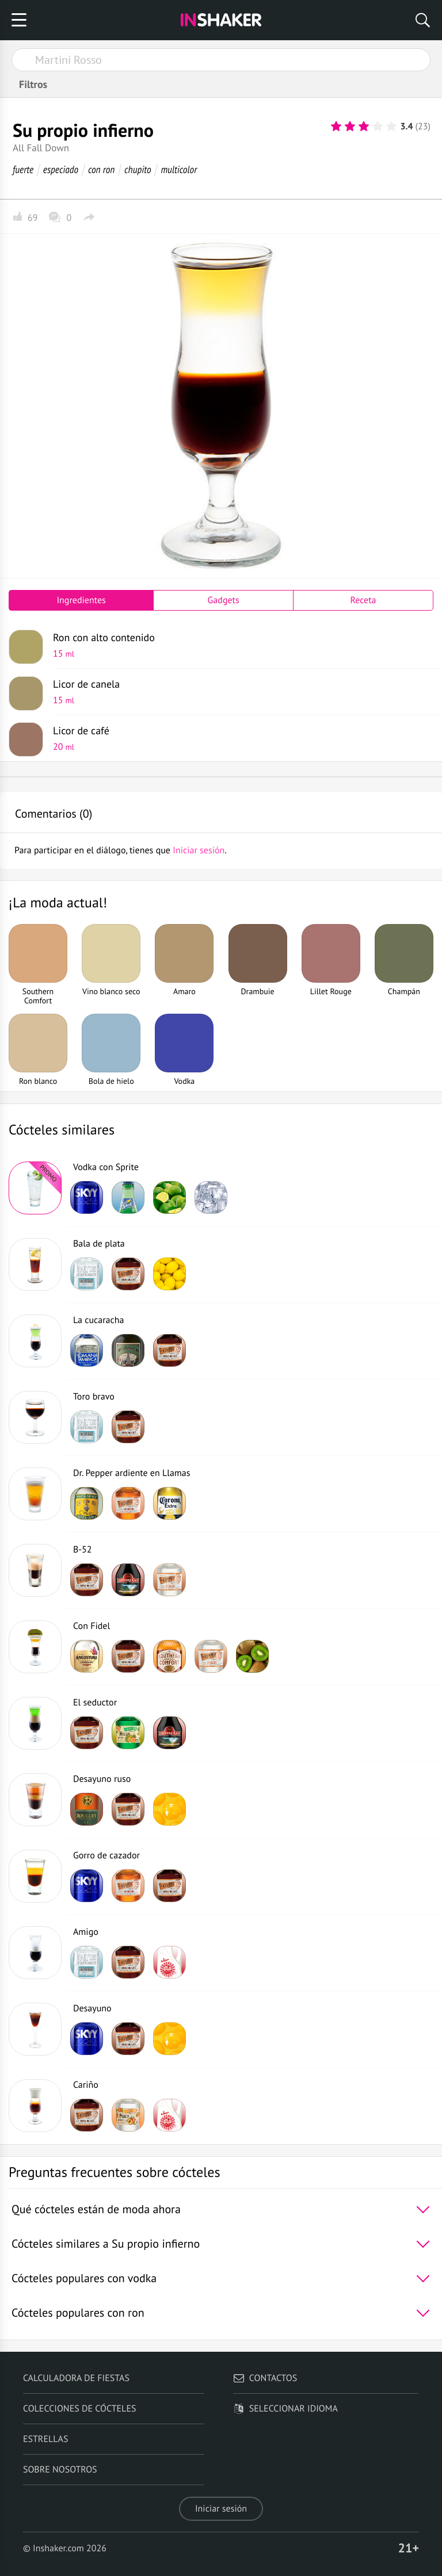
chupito (137, 169)
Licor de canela (239, 691)
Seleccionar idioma (285, 2408)
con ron (101, 169)
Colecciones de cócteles (79, 2408)
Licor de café (239, 738)
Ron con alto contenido (239, 645)
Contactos (265, 2378)
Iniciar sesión (221, 2508)
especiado (60, 169)
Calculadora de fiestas (76, 2378)
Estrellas (45, 2439)
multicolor (179, 169)
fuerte (23, 169)
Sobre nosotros (60, 2469)
